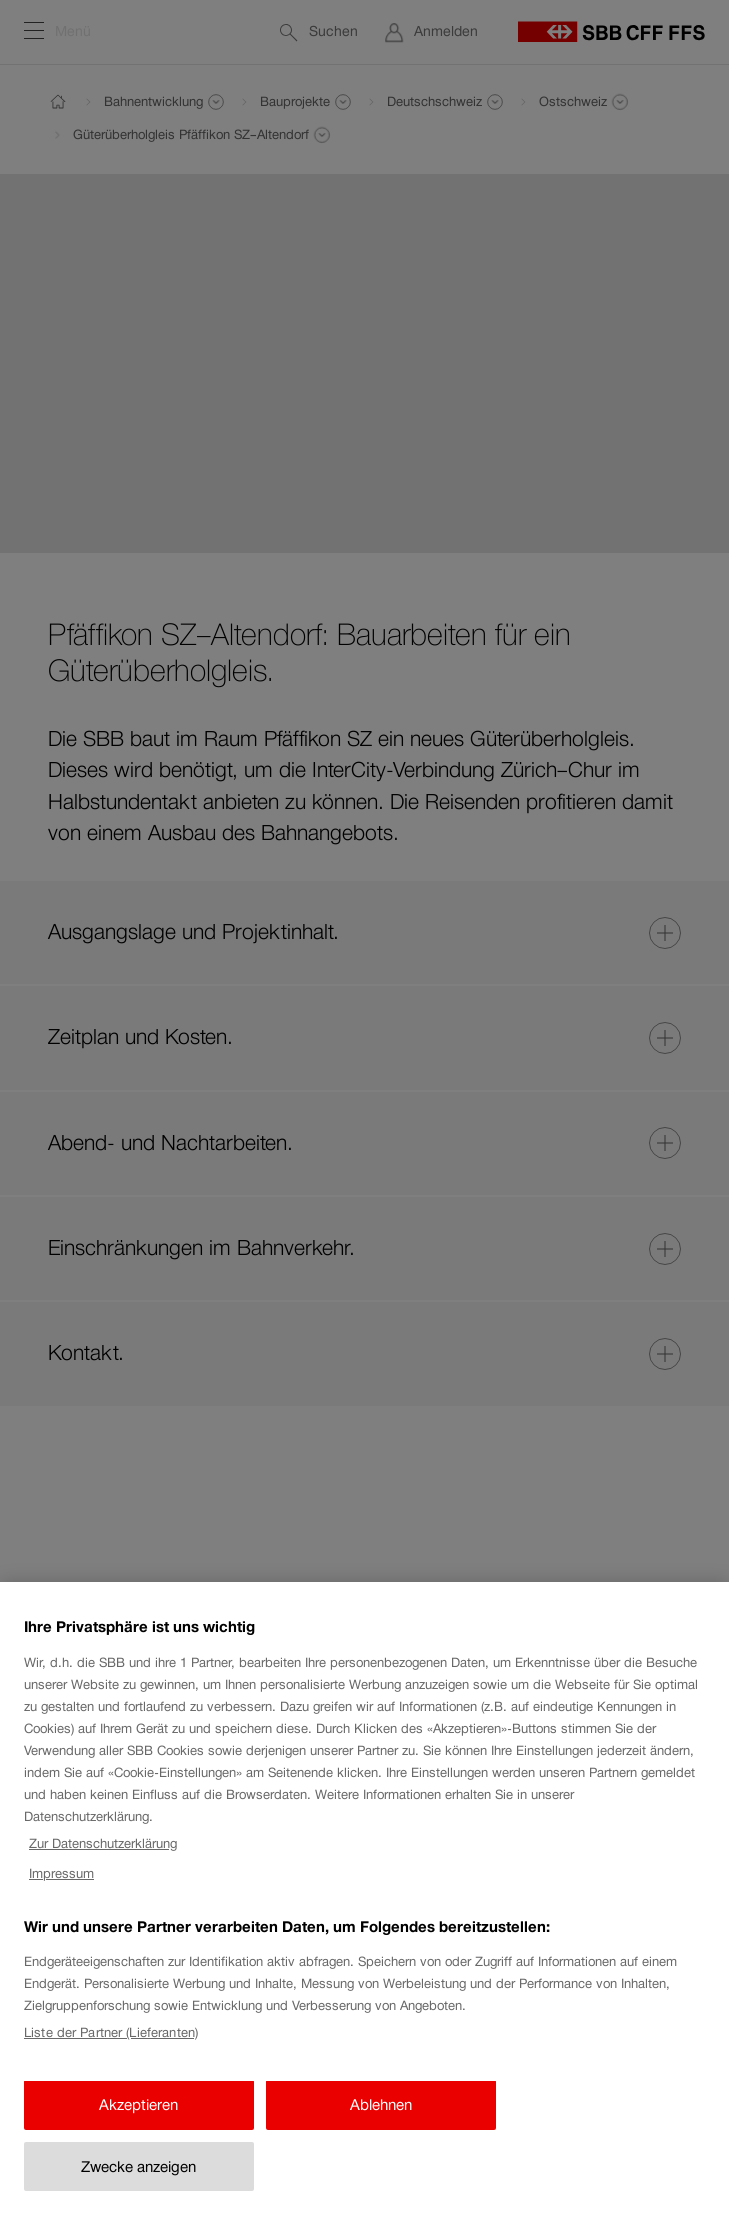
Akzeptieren (138, 2119)
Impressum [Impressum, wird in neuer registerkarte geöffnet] (61, 1888)
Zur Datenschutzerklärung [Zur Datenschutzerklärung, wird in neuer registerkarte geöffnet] (103, 1858)
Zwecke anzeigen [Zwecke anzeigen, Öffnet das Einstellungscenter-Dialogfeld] (138, 2181)
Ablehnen (381, 2119)
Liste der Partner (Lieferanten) (111, 2047)
